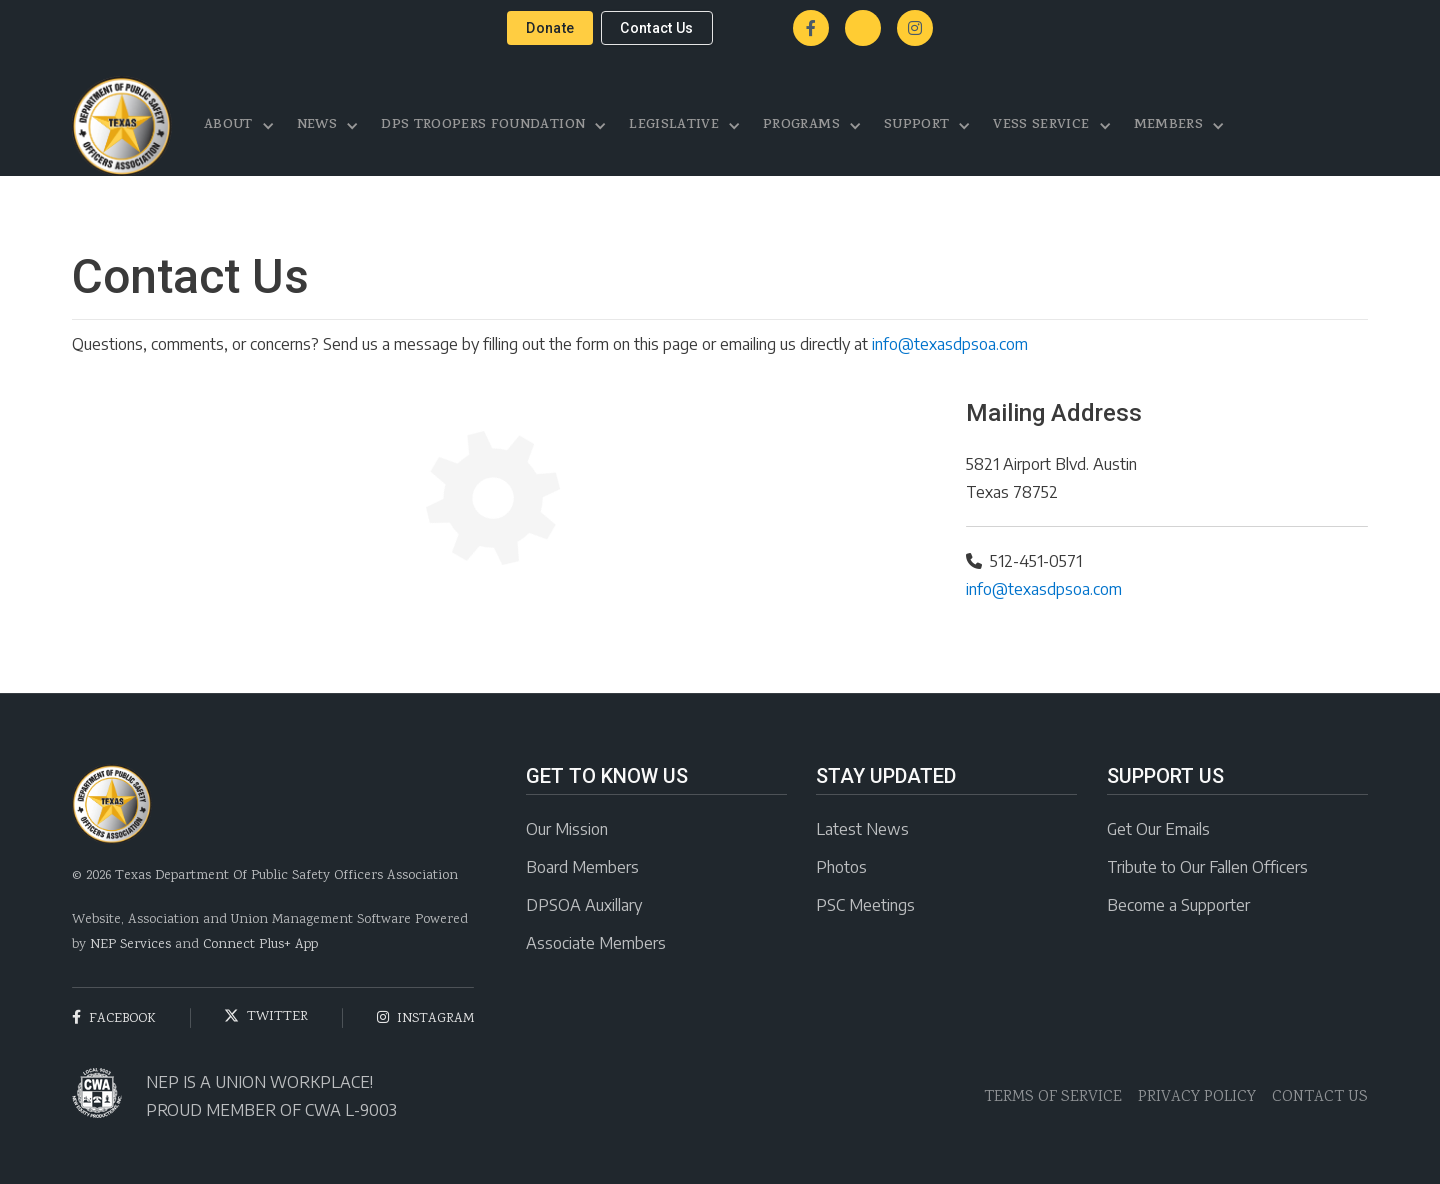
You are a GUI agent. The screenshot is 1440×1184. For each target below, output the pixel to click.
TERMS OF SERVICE (1053, 1097)
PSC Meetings (865, 905)
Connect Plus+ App (260, 945)
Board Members (582, 867)
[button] (240, 126)
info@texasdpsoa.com (950, 344)
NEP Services (130, 945)
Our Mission (567, 829)
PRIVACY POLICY (1197, 1097)
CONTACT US (1320, 1097)
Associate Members (596, 943)
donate (550, 28)
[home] (122, 126)
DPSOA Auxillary (584, 905)
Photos (841, 867)
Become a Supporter (1178, 905)
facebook (114, 1018)
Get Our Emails (1158, 829)
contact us (657, 28)
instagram (425, 1018)
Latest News (862, 829)
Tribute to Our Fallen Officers (1207, 867)
